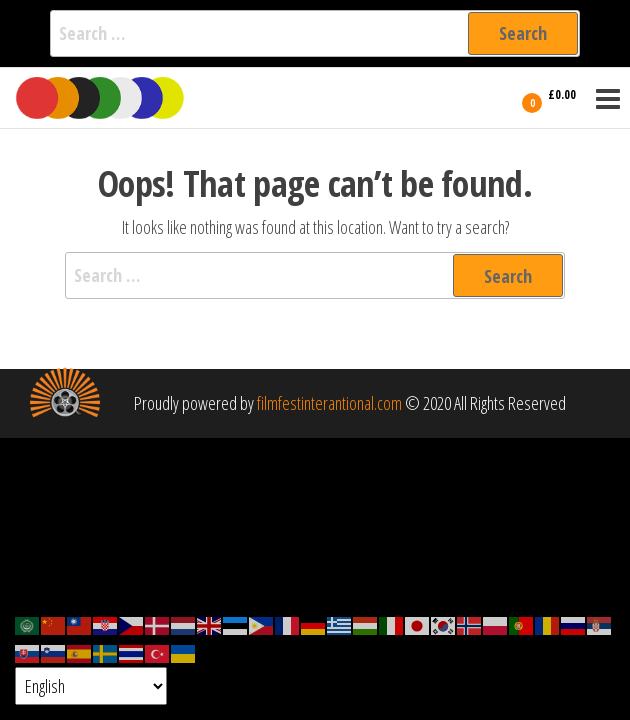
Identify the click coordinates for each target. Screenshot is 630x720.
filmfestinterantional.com (329, 403)
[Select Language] (91, 686)
